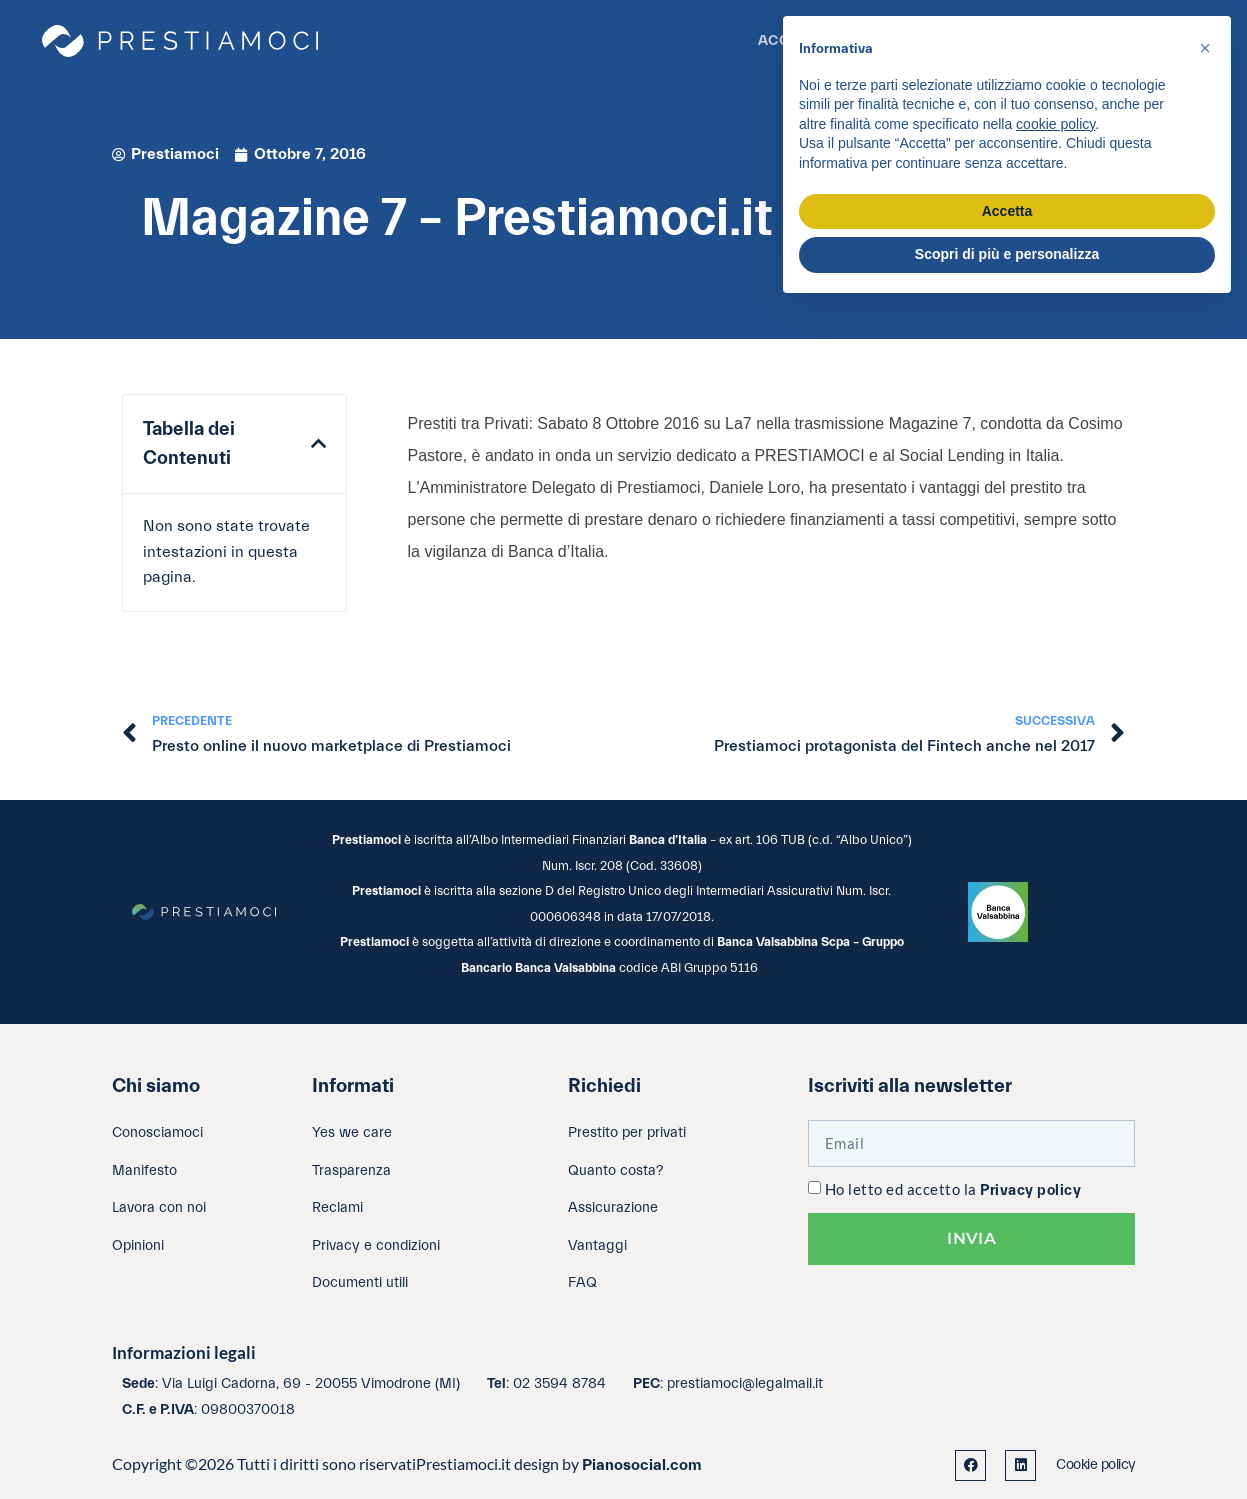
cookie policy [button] (1055, 124)
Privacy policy (1030, 1190)
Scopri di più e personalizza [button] (1007, 254)
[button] (318, 444)
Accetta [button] (1007, 211)
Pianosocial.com (642, 1465)
